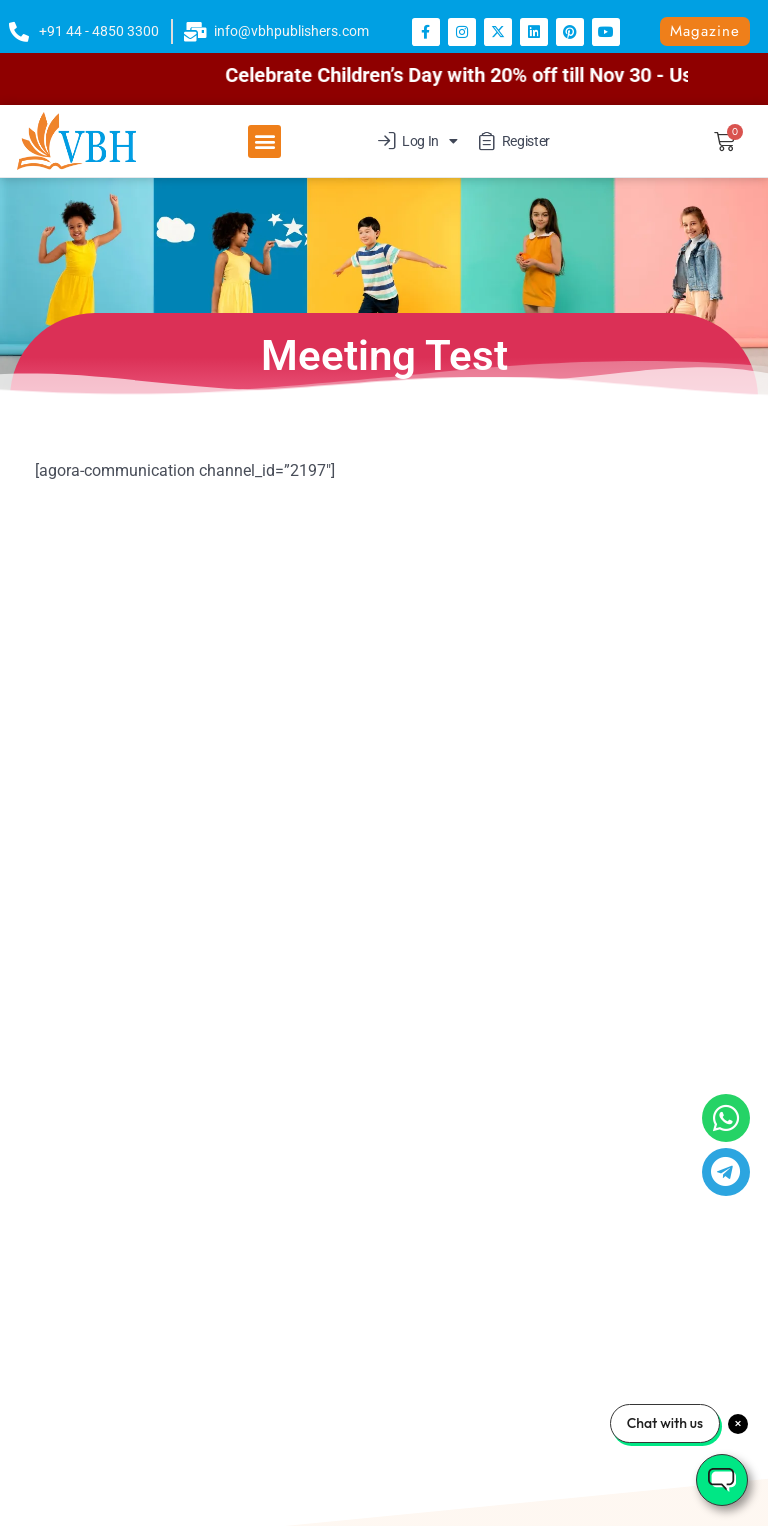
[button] (264, 141)
